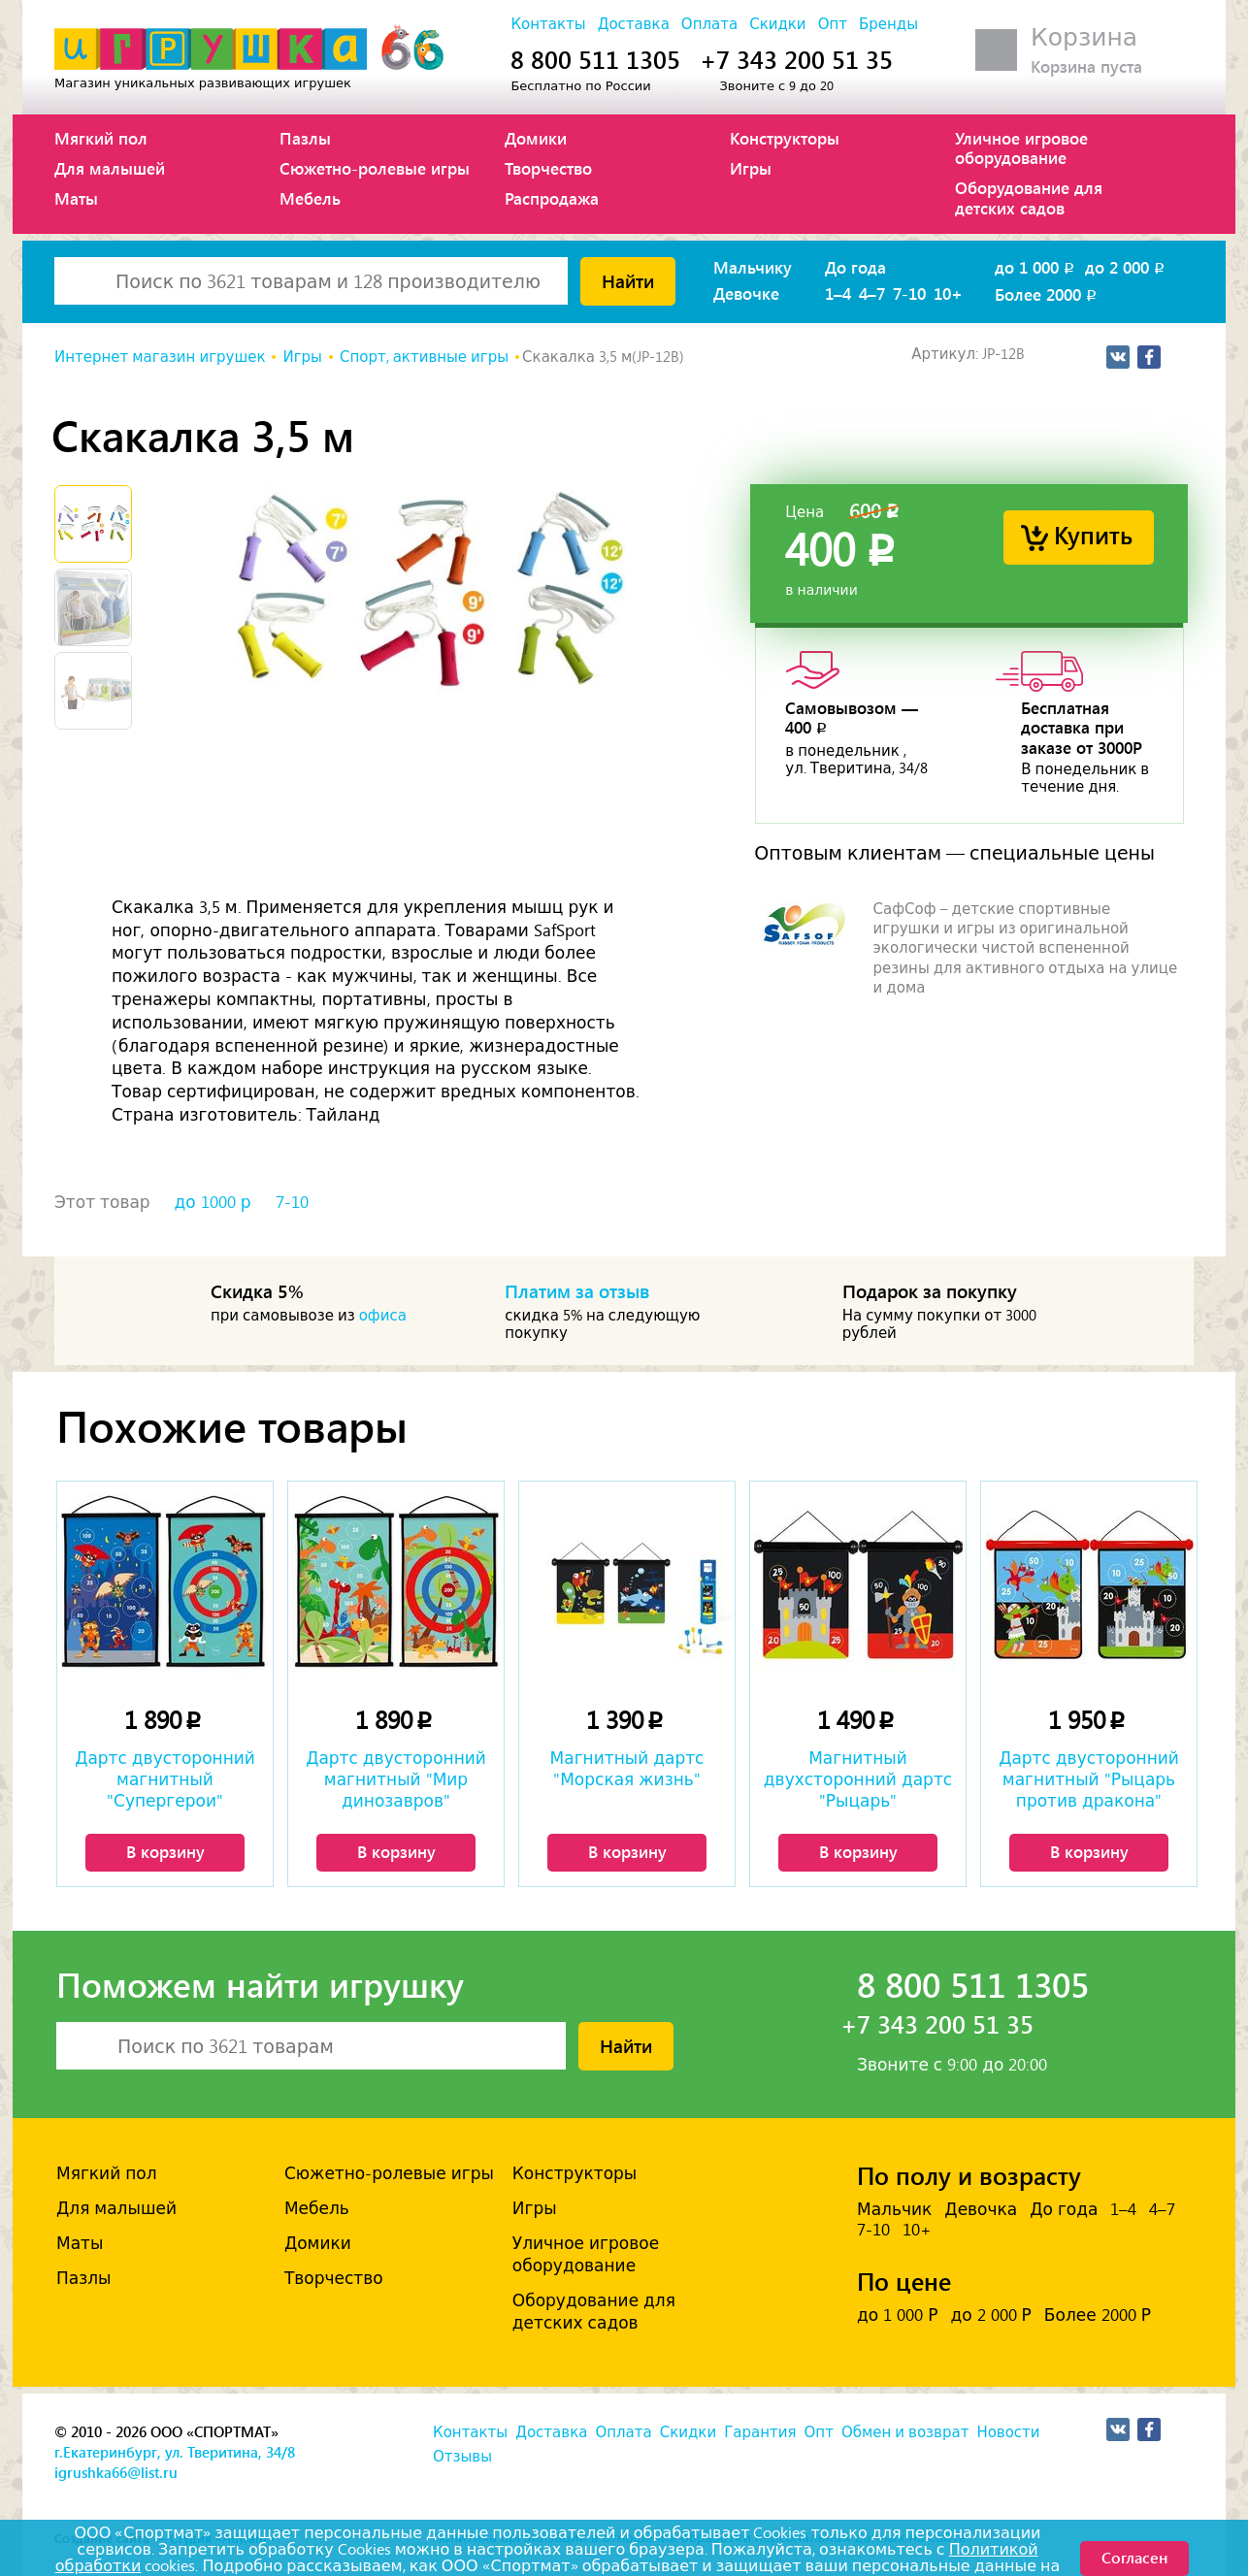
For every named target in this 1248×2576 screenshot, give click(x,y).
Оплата (709, 24)
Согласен (1134, 2557)
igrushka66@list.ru (116, 2472)
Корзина (1084, 37)
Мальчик (894, 2209)
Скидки (777, 24)
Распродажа (552, 198)
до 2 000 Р (990, 2315)
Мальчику (752, 266)
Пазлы (305, 137)
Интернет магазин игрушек (159, 357)
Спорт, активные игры (424, 357)
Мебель (310, 198)
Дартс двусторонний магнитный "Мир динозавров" (396, 1779)
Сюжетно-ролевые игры (374, 168)
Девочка (980, 2209)
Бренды (888, 24)
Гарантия (760, 2432)
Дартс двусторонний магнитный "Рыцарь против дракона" (1089, 1779)
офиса (383, 1315)
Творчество (548, 168)
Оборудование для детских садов (1028, 197)
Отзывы (462, 2456)
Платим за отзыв (577, 1290)
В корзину (165, 1851)
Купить (1093, 534)
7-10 (909, 293)
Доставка (634, 24)
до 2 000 (1126, 266)
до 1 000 (1036, 266)
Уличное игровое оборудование (1021, 147)
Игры (751, 168)
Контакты (547, 24)
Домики (536, 137)
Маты (76, 198)
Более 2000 (1047, 294)
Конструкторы (784, 137)
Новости (1007, 2432)
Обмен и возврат (905, 2432)
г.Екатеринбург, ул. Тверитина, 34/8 (174, 2452)
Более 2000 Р (1097, 2315)
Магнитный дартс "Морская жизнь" (627, 1768)
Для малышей (109, 168)
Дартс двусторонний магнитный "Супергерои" (165, 1779)
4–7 (872, 293)
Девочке (746, 293)
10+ (948, 293)
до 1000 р (213, 1202)
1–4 (838, 293)
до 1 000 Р (897, 2315)
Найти (628, 280)
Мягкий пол (101, 137)
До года (855, 266)
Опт (832, 24)
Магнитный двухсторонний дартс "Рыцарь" (858, 1779)
